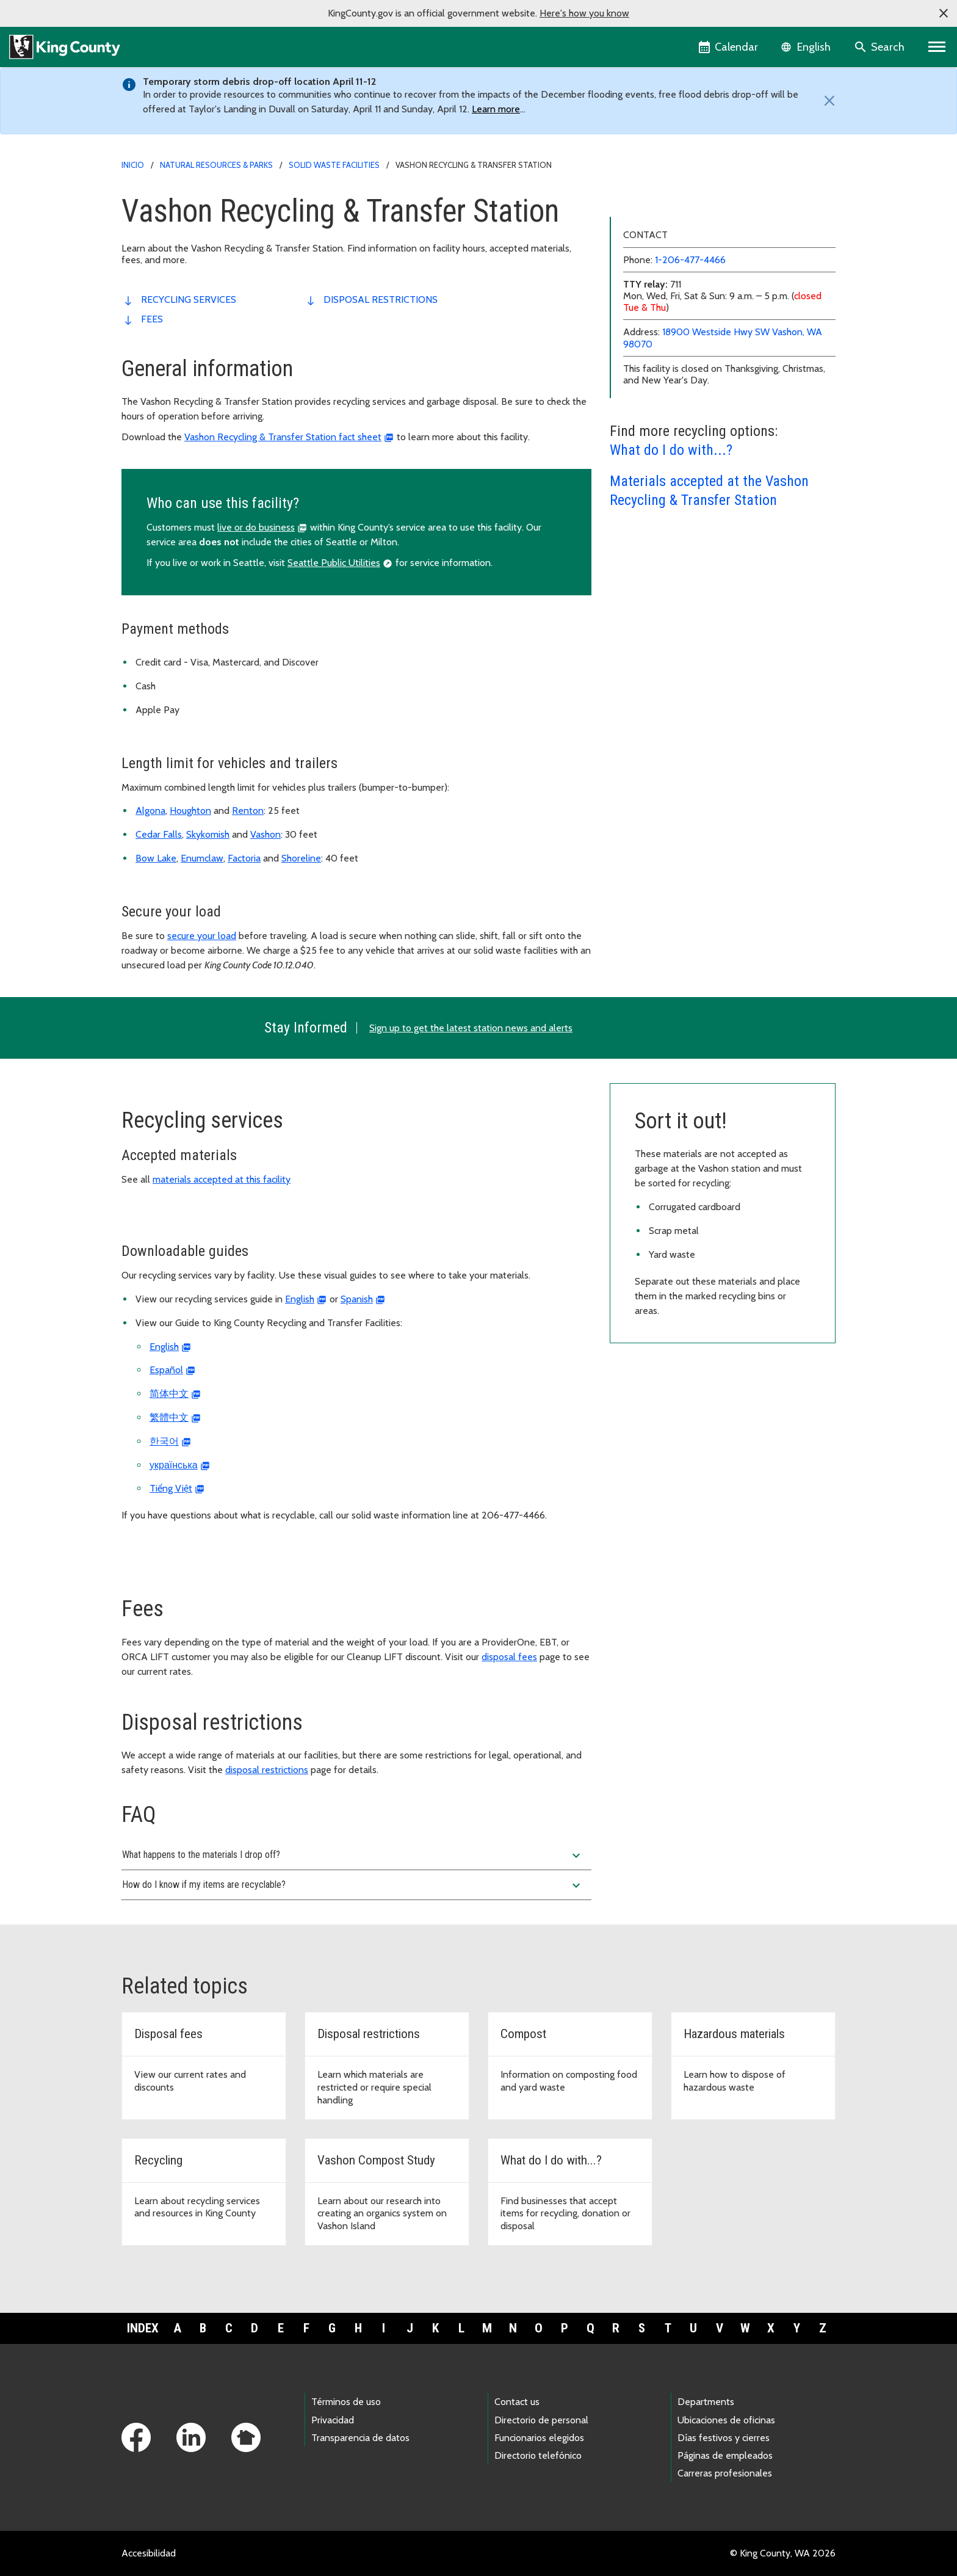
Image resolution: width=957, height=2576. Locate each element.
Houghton (190, 810)
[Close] (826, 101)
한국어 (164, 1441)
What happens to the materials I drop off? (352, 1855)
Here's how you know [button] (584, 13)
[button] (943, 13)
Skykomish (207, 834)
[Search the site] (880, 47)
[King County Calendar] (729, 47)
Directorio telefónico (538, 2455)
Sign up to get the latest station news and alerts (470, 1028)
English (299, 1299)
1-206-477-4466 (690, 455)
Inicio (132, 165)
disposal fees (509, 1657)
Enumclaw (202, 858)
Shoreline (301, 858)
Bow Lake (155, 858)
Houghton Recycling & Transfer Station (698, 299)
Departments (705, 2401)
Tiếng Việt (171, 1488)
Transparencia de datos (360, 2438)
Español (166, 1370)
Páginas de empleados (725, 2455)
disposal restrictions (380, 299)
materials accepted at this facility (222, 1179)
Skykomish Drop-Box (661, 358)
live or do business (256, 527)
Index (143, 2328)
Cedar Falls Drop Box (661, 241)
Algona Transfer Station (667, 202)
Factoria (244, 858)
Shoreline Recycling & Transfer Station (697, 338)
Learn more (496, 109)
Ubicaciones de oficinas (726, 2420)
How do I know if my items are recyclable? (352, 1885)
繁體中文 (169, 1417)
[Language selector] (807, 47)
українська (174, 1465)
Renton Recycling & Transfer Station (693, 319)
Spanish (357, 1299)
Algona (150, 810)
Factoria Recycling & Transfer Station (694, 280)
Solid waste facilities (334, 165)
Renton (248, 810)
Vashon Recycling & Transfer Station (697, 377)
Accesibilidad (148, 2553)
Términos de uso (346, 2401)
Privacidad (332, 2420)
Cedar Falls (158, 834)
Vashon (265, 834)
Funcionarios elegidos (539, 2438)
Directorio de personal (541, 2420)
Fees (152, 319)
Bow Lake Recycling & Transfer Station (698, 221)
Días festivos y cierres (723, 2438)
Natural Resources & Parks (216, 165)
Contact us (517, 2401)
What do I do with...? (671, 645)
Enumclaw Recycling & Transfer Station (699, 260)
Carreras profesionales (724, 2473)
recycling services (188, 299)
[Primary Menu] (937, 47)
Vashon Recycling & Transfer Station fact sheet (282, 437)
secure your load (201, 936)
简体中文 (169, 1393)
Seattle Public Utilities (333, 562)
